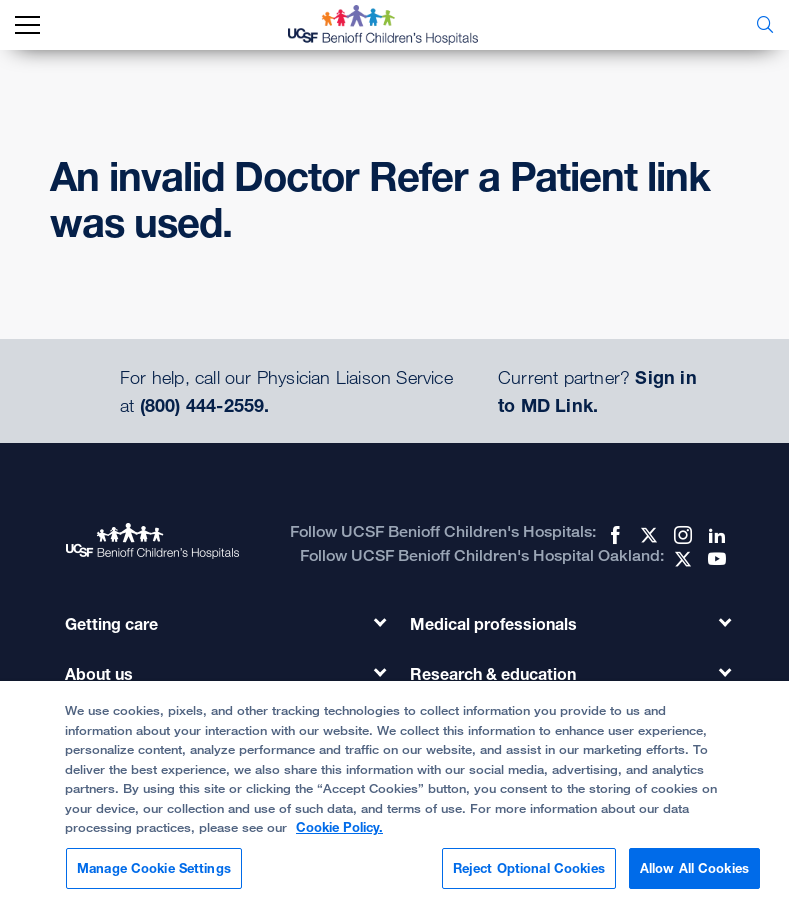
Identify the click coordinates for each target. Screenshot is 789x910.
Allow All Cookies (694, 877)
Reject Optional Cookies (529, 877)
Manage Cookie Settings (154, 877)
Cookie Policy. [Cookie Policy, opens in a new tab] (339, 836)
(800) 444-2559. (205, 405)
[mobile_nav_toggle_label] (27, 25)
